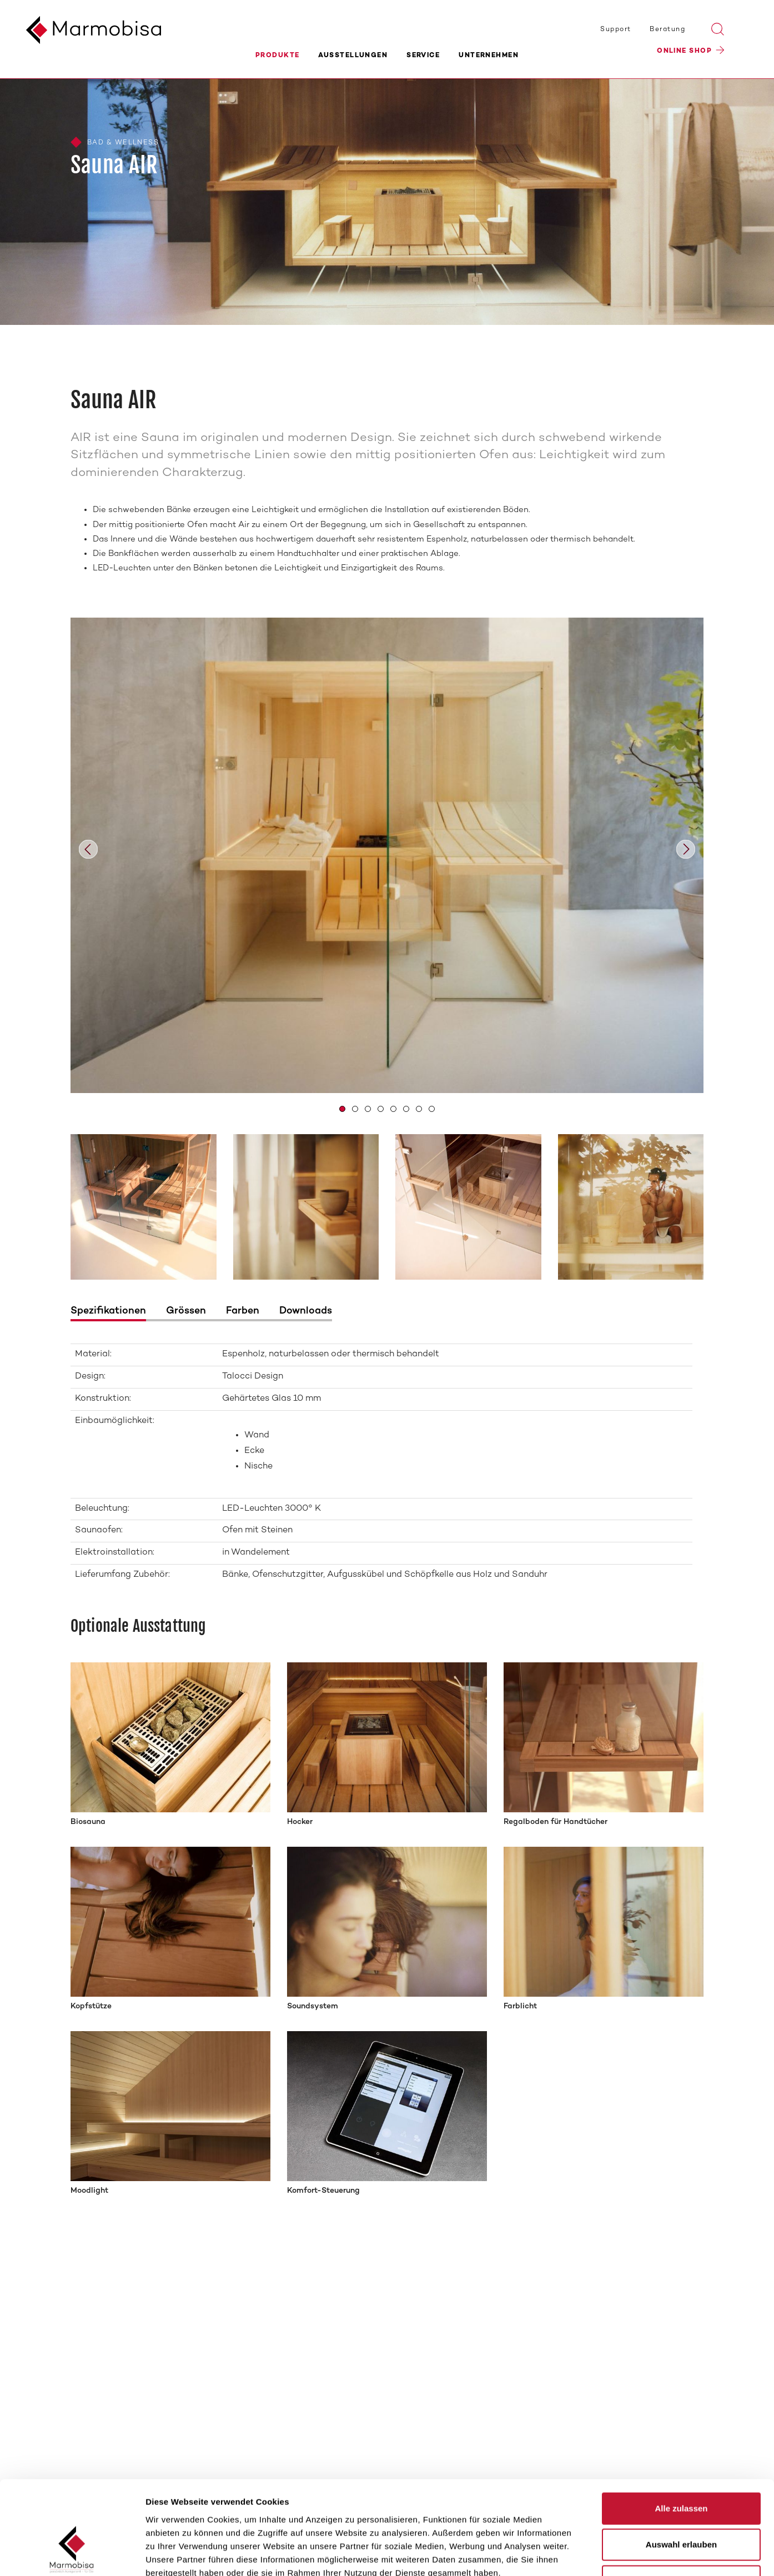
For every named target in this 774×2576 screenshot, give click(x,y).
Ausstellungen (353, 55)
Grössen (186, 1311)
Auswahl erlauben (681, 2467)
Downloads (305, 1311)
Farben (242, 1311)
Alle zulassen (681, 2430)
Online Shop (684, 53)
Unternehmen (489, 55)
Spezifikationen (108, 1311)
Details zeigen (590, 2554)
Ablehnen (681, 2503)
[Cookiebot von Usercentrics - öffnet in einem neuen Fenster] (71, 2554)
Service (423, 55)
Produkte (277, 55)
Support (615, 29)
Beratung (667, 29)
